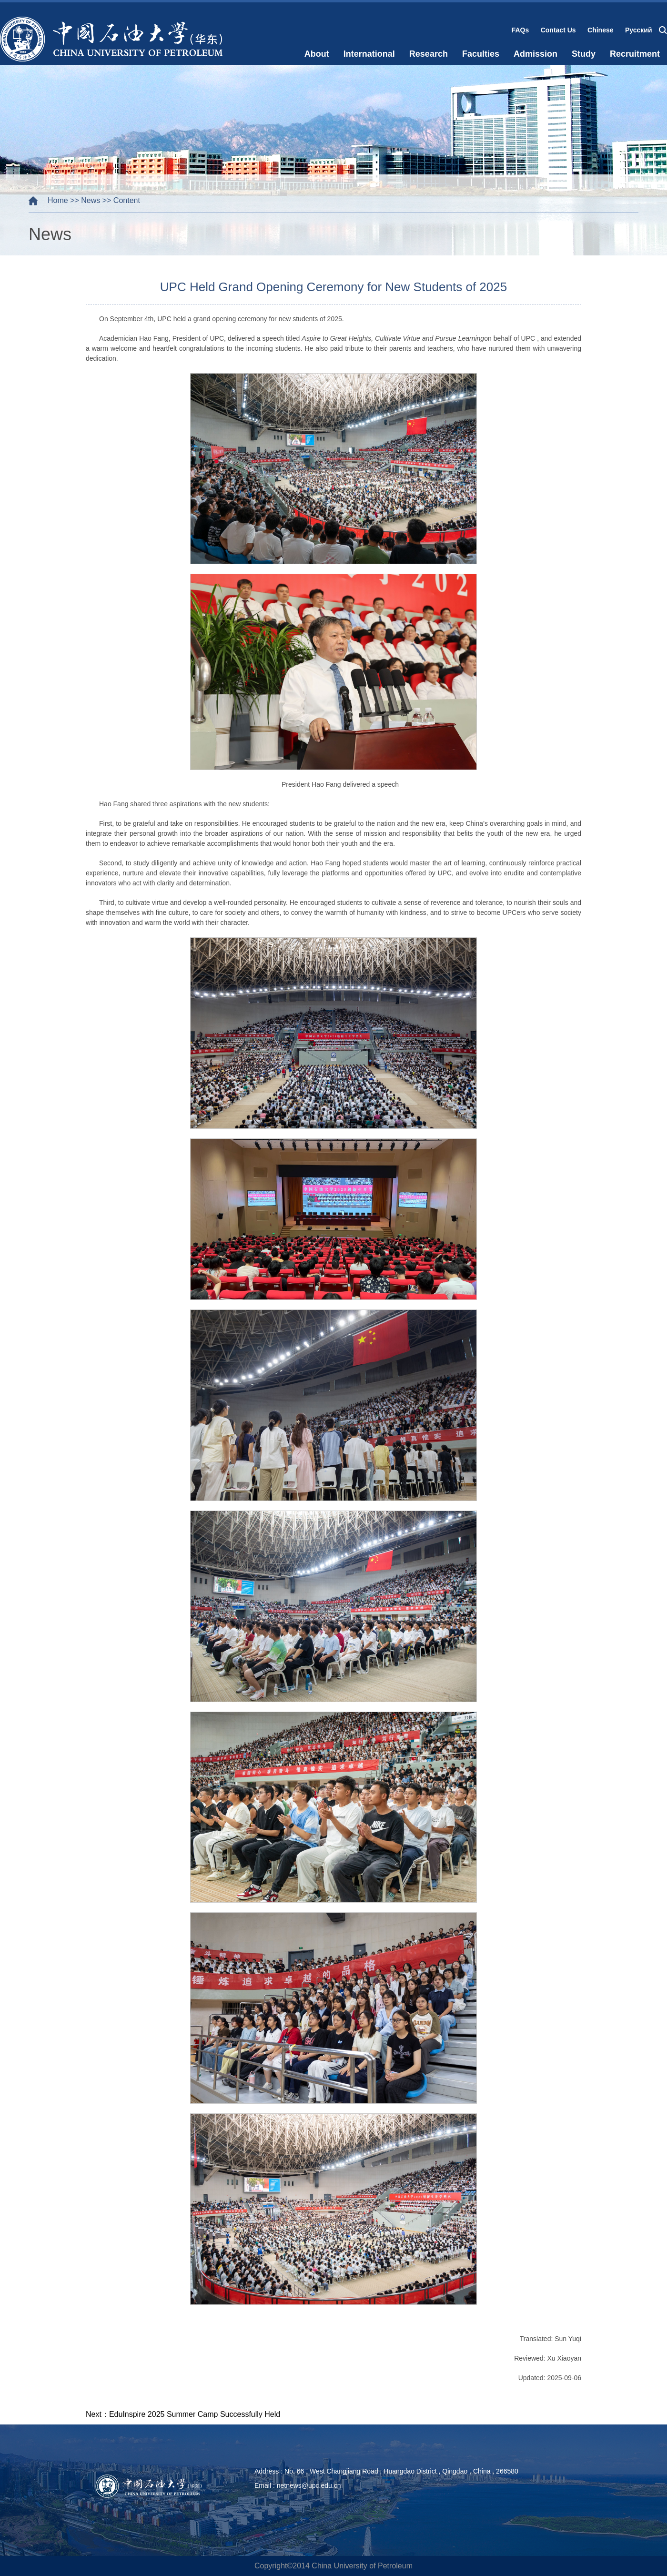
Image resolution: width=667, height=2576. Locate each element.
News (90, 200)
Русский (638, 30)
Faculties (480, 54)
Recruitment (635, 54)
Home (58, 200)
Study (584, 54)
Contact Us (558, 30)
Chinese (600, 30)
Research (428, 54)
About (316, 54)
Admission (535, 54)
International (369, 54)
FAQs (520, 30)
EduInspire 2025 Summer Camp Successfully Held (194, 2414)
